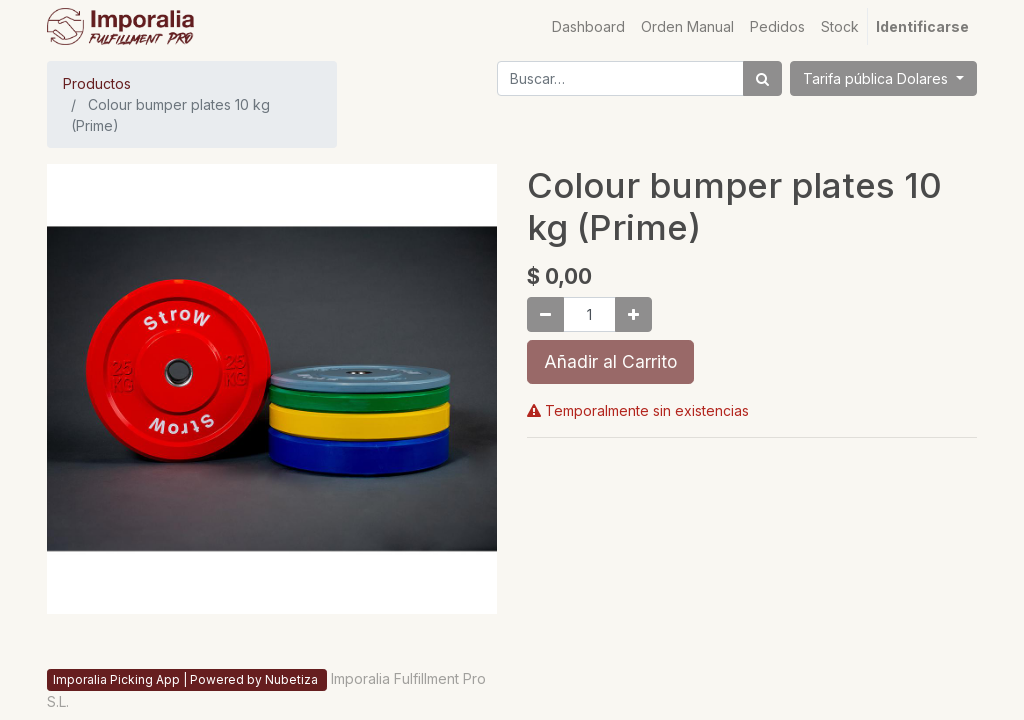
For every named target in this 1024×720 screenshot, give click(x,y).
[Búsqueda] (762, 78)
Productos (97, 83)
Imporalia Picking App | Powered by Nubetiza (187, 679)
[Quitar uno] (545, 314)
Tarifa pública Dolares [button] (877, 78)
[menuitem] (588, 26)
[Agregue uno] (633, 314)
